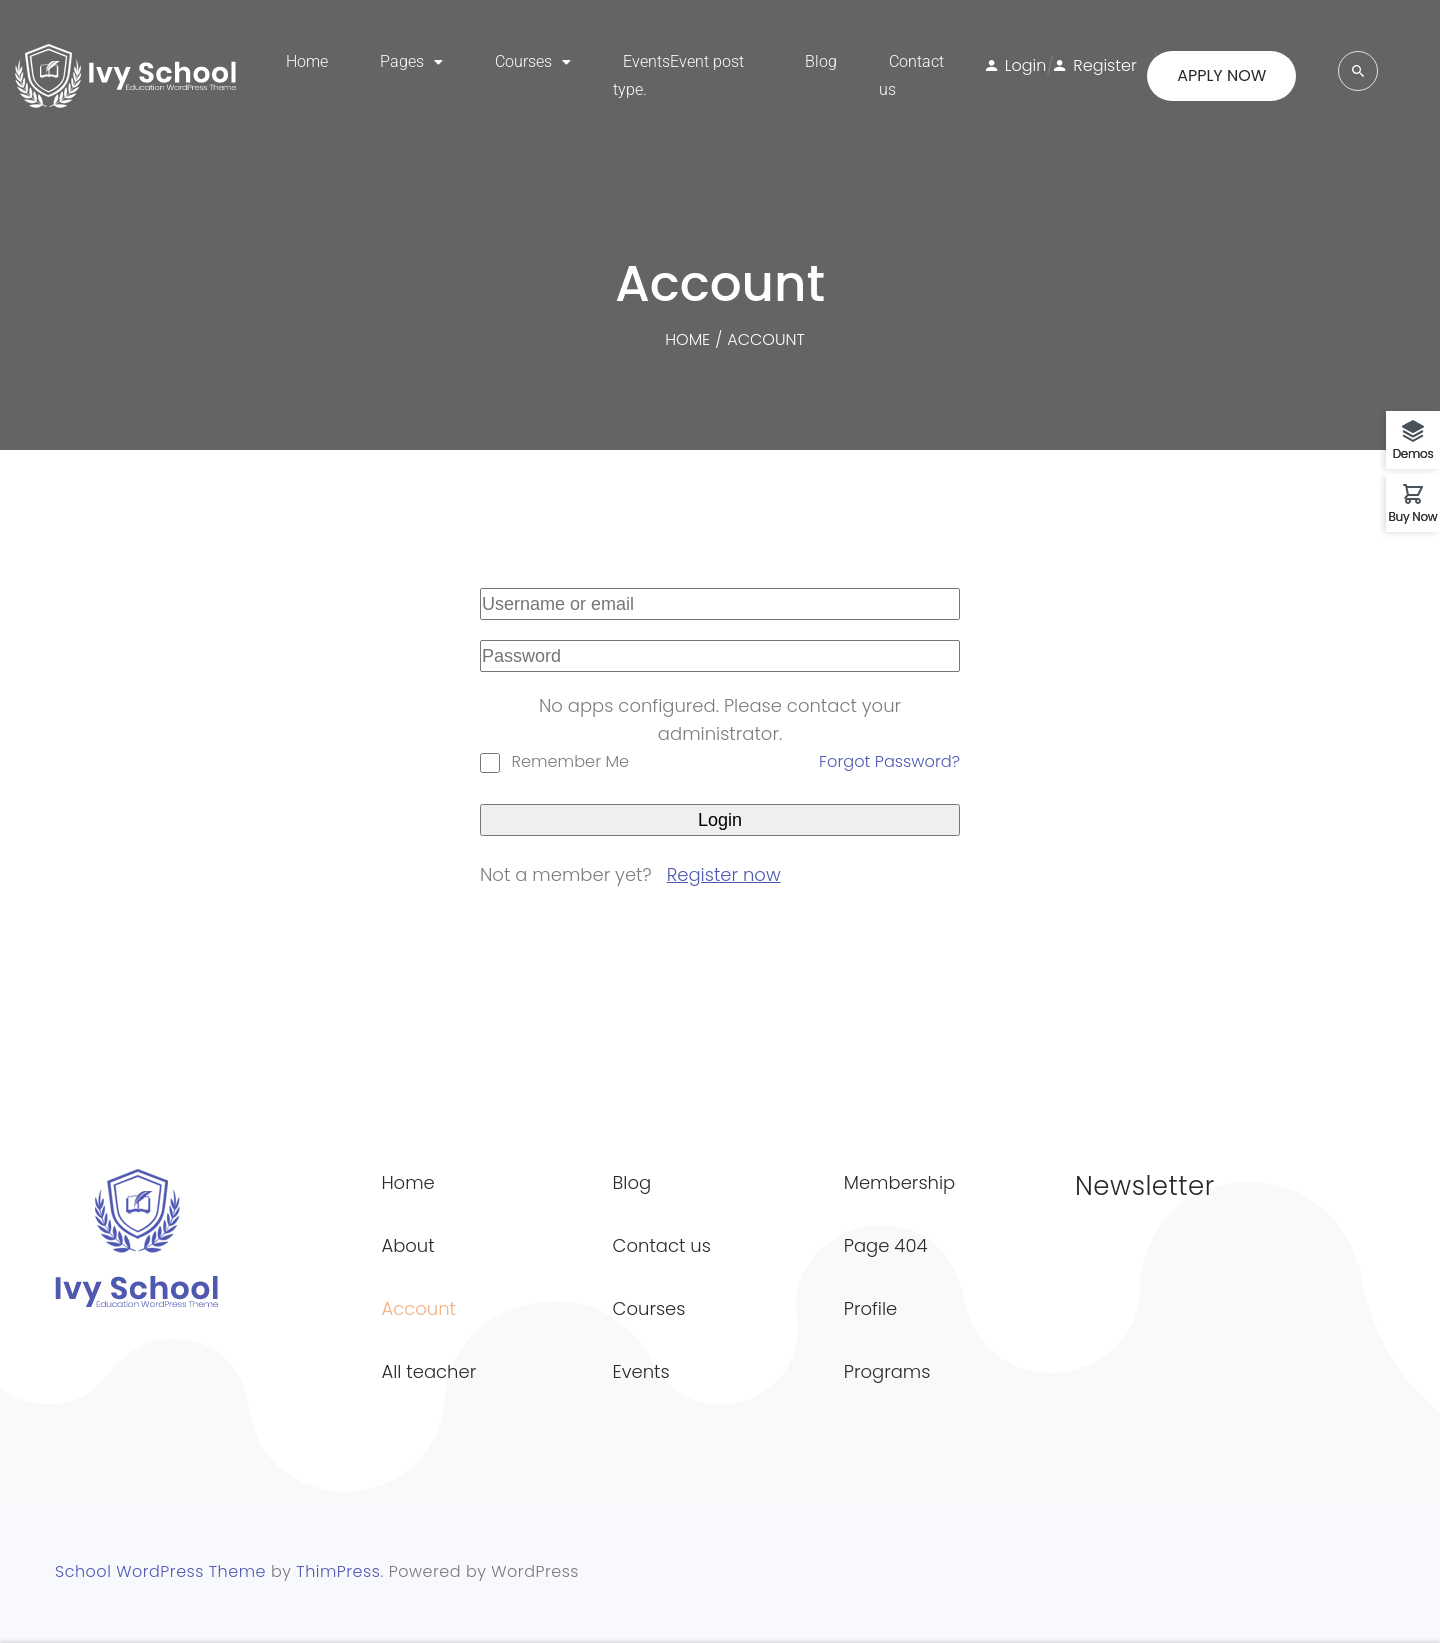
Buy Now (1413, 515)
